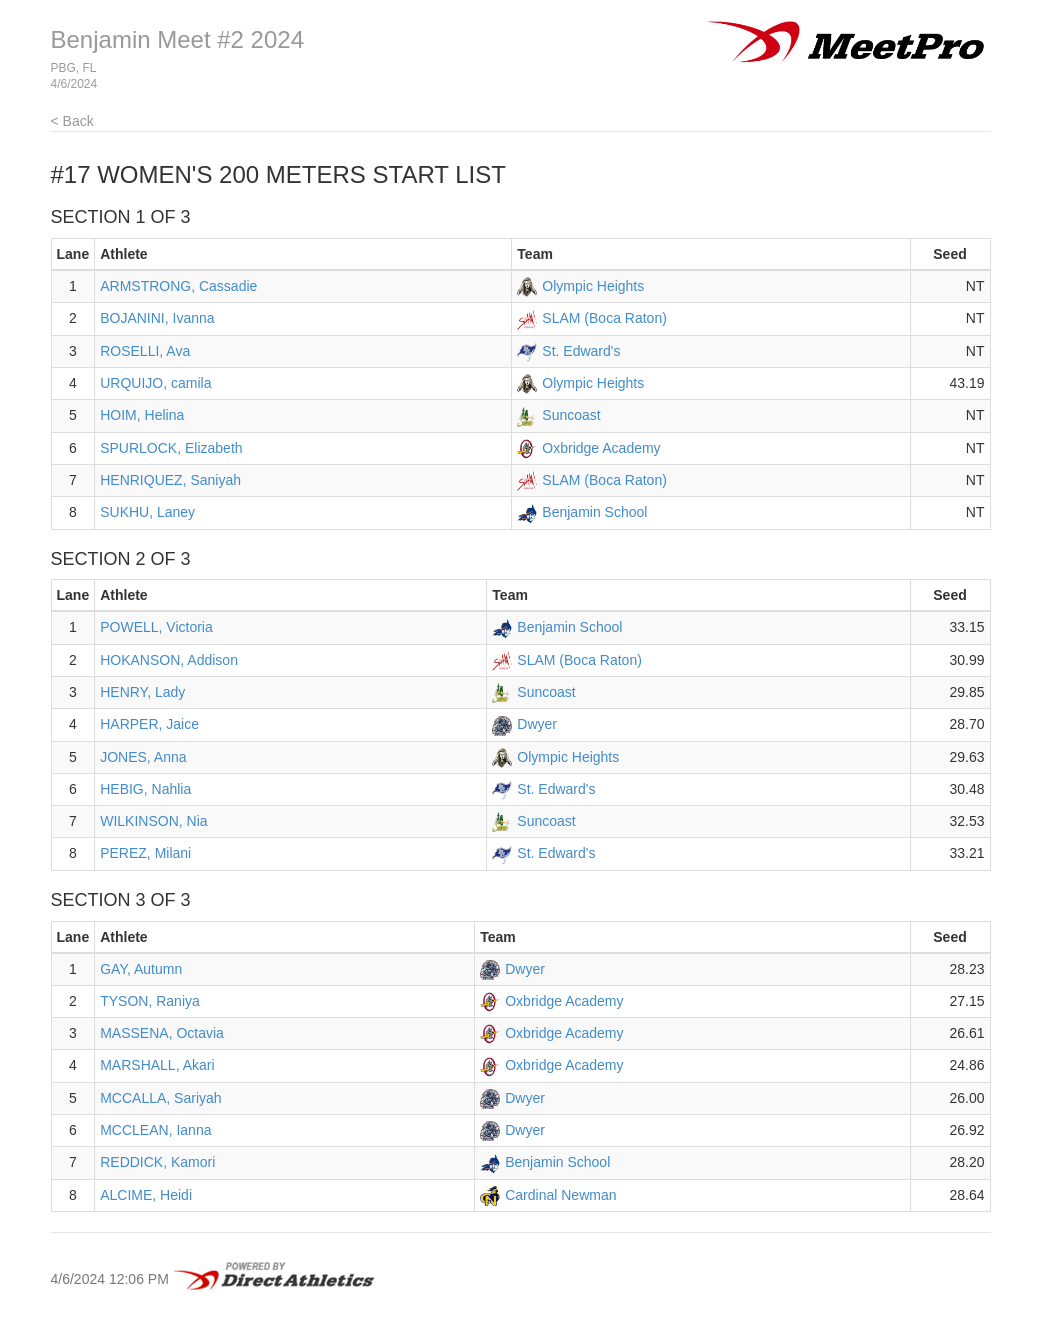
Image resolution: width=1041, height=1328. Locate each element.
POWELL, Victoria (156, 627)
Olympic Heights (593, 286)
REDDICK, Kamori (157, 1162)
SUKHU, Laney (147, 512)
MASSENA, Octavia (162, 1033)
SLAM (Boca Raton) (604, 318)
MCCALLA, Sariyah (160, 1098)
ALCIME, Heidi (146, 1195)
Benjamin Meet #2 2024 (178, 39)
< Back (72, 121)
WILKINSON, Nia (153, 821)
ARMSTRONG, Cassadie (178, 286)
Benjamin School (594, 512)
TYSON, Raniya (150, 1001)
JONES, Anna (143, 757)
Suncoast (571, 415)
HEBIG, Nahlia (145, 789)
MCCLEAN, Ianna (155, 1130)
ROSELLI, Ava (145, 351)
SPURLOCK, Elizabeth (171, 448)
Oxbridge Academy (601, 448)
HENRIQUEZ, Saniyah (170, 480)
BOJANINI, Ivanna (157, 318)
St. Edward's (581, 351)
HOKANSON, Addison (169, 660)
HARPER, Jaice (149, 724)
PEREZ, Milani (145, 853)
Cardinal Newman (560, 1195)
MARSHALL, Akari (157, 1065)
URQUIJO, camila (155, 383)
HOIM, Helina (142, 415)
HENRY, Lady (142, 692)
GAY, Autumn (141, 969)
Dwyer (537, 724)
